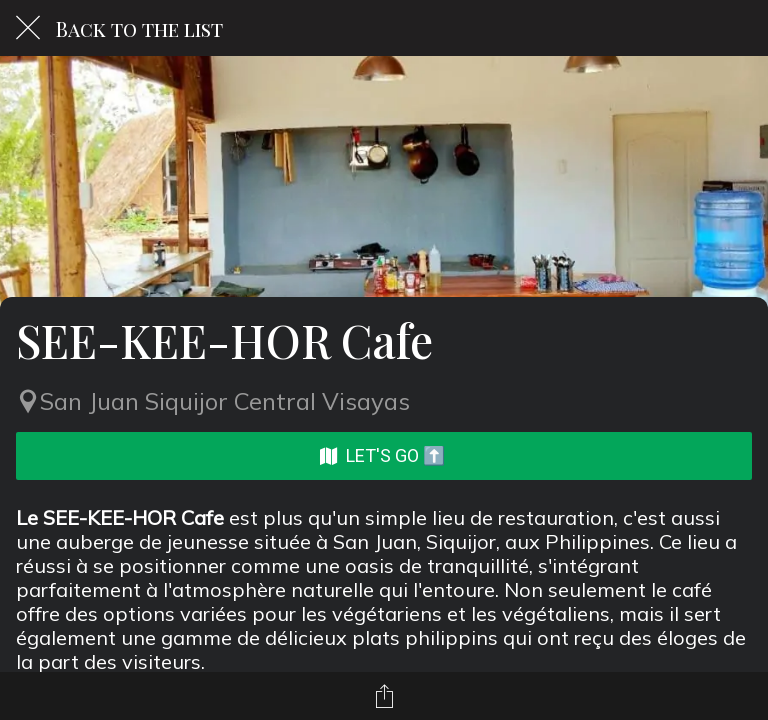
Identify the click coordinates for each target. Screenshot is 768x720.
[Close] (28, 28)
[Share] (384, 696)
